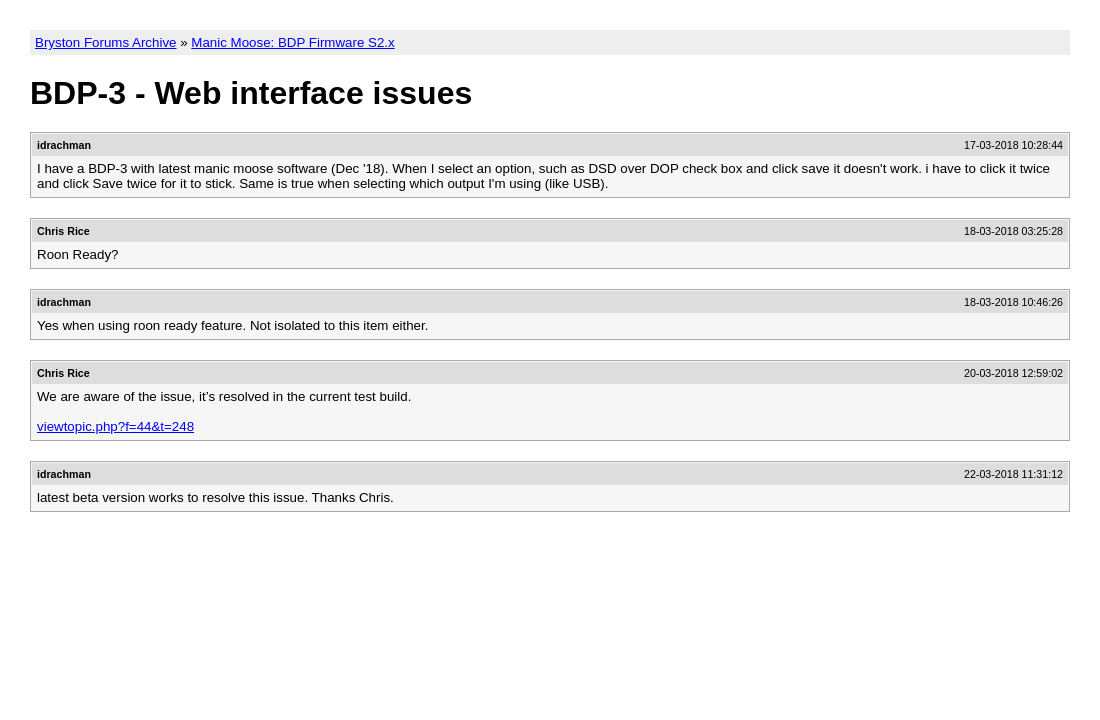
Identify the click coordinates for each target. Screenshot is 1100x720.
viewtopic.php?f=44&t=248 (115, 426)
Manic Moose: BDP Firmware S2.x (292, 42)
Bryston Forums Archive (105, 42)
